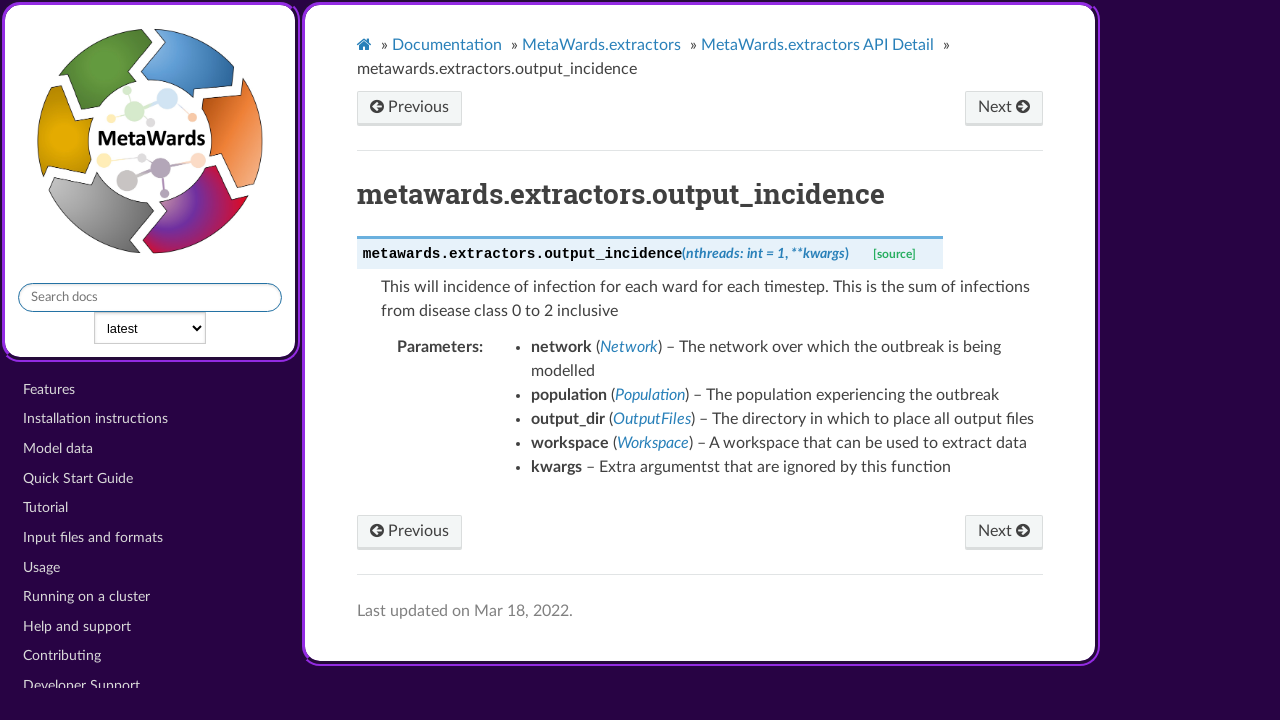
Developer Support (81, 685)
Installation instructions (95, 418)
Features (49, 389)
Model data (58, 448)
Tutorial (45, 507)
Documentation (447, 45)
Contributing (62, 655)
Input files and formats (93, 537)
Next (1004, 107)
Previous (409, 107)
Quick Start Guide (78, 478)
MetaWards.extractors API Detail (817, 45)
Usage (41, 567)
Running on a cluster (86, 596)
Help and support (77, 626)
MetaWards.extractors (601, 45)
